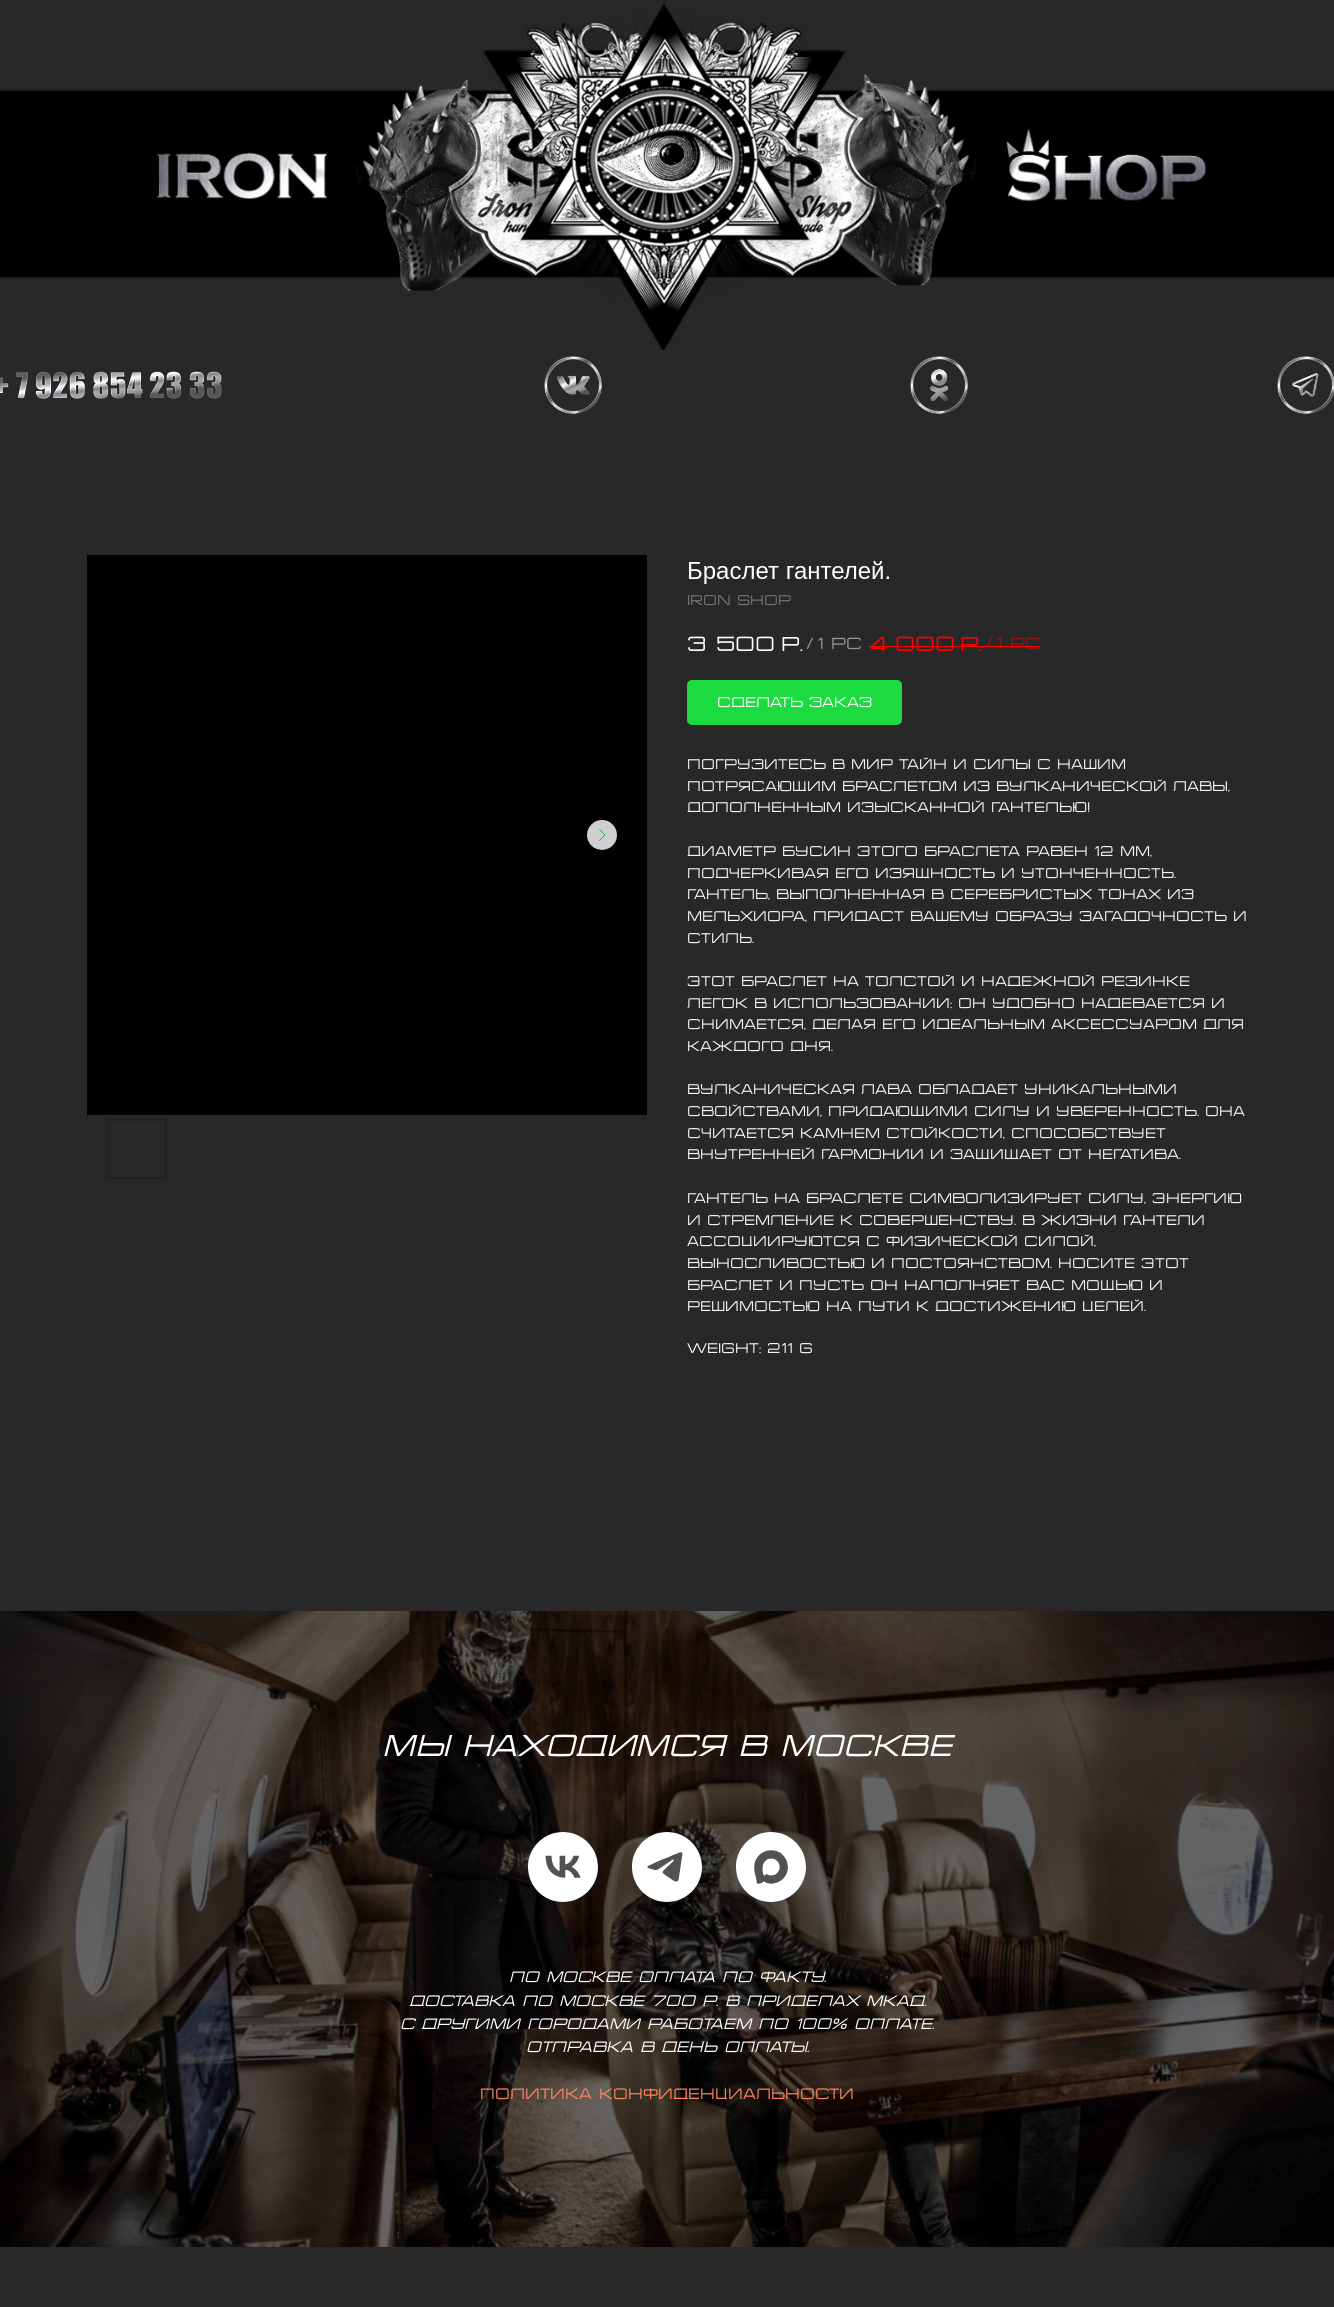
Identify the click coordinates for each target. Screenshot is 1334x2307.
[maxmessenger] (771, 1867)
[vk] (563, 1867)
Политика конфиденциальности (667, 2095)
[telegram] (667, 1867)
